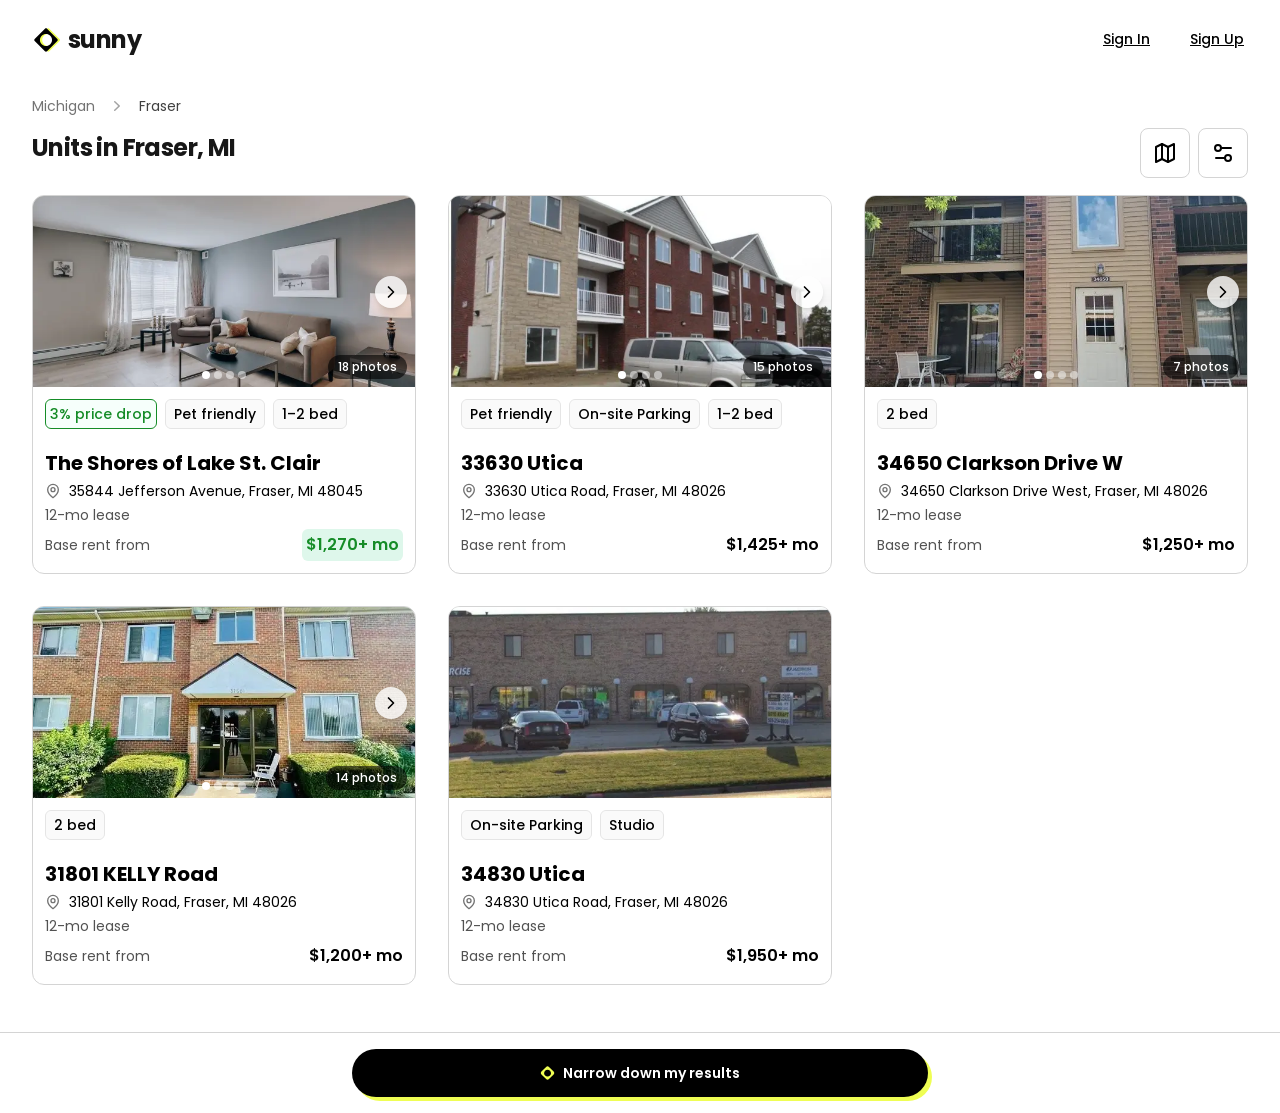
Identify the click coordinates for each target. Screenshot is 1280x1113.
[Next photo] (368, 291)
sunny (86, 40)
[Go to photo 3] (230, 375)
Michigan (63, 106)
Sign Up (1217, 39)
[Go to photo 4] (242, 375)
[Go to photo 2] (218, 375)
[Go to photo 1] (206, 375)
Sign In (1126, 39)
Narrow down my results (640, 1073)
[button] (224, 384)
